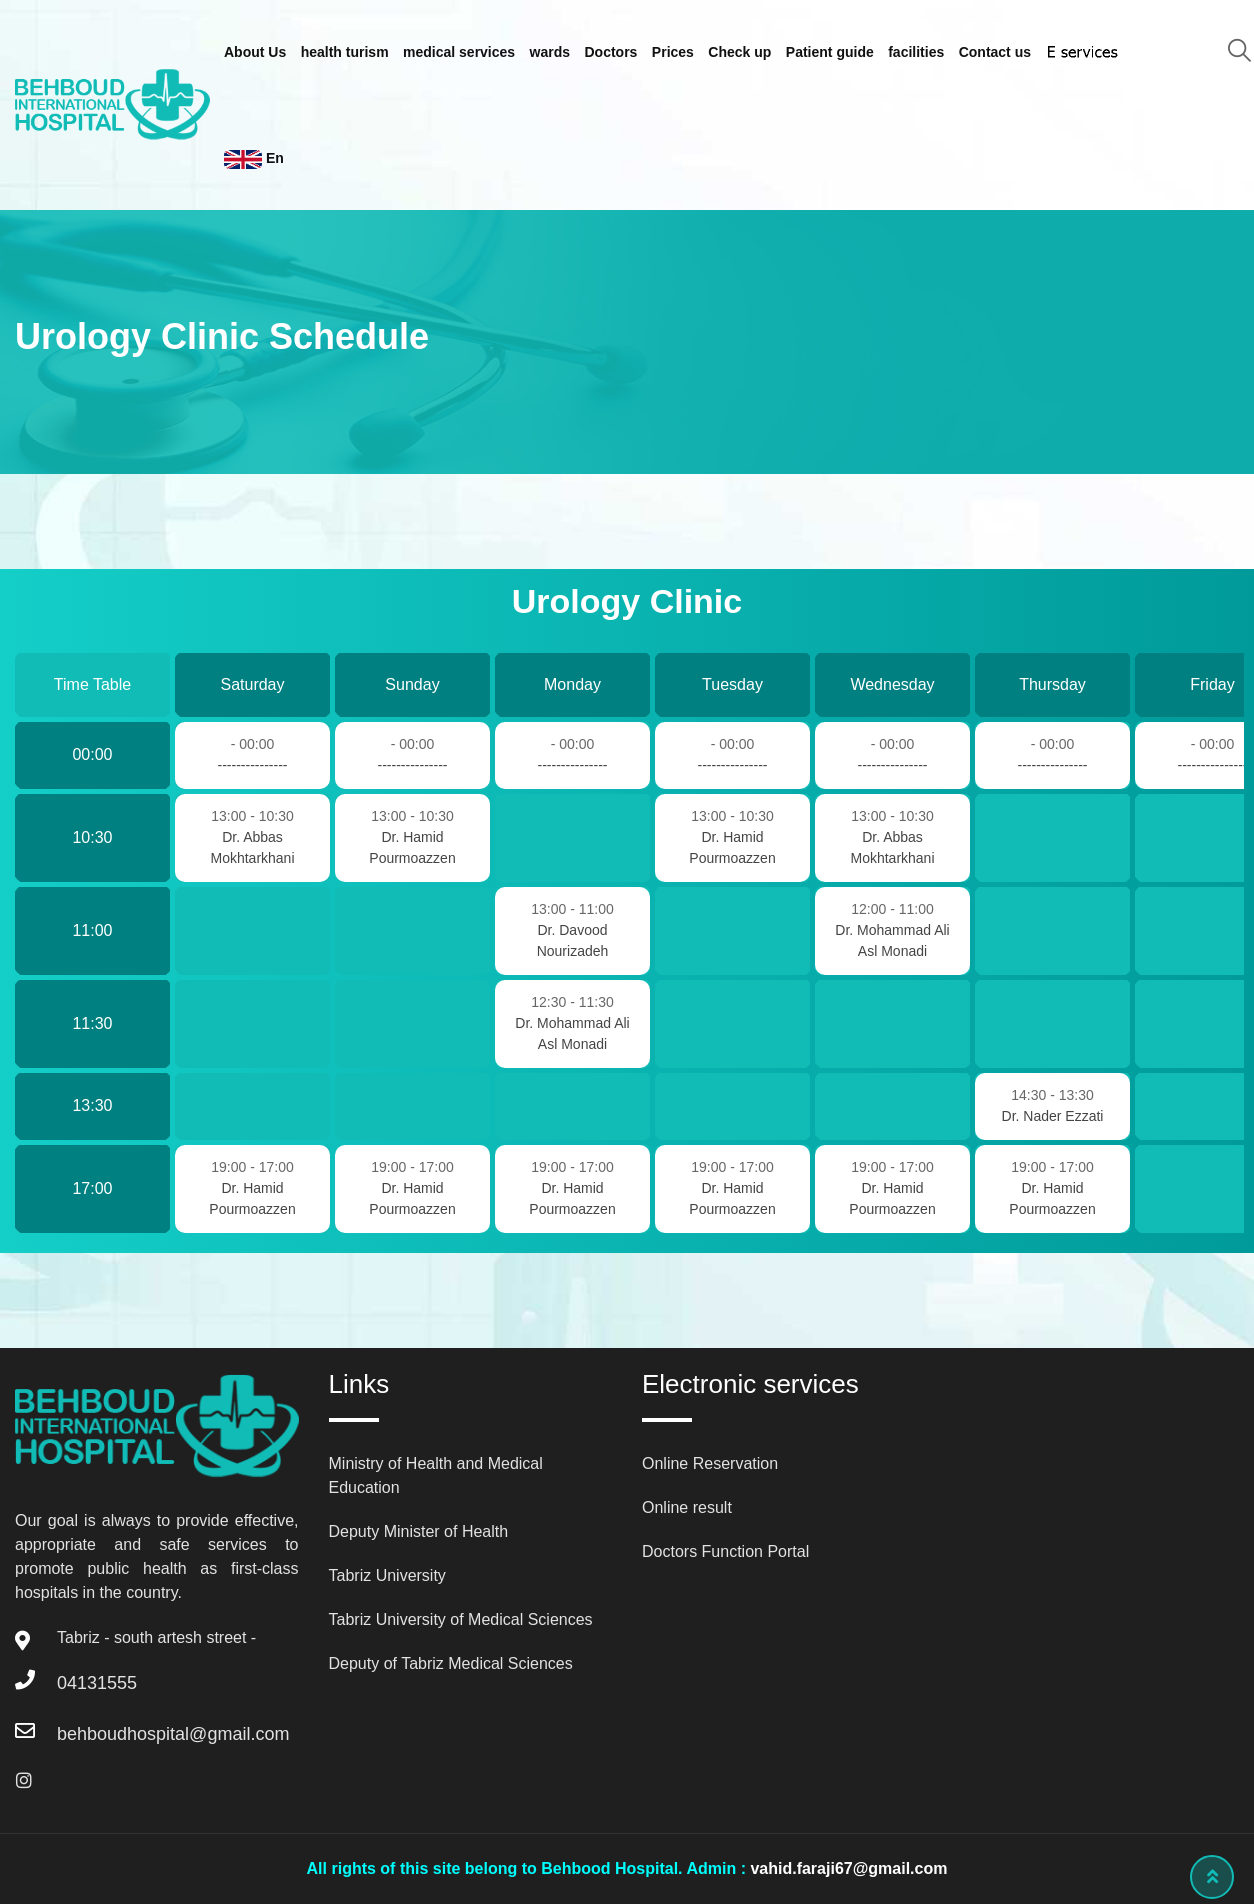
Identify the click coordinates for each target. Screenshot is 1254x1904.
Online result (687, 1507)
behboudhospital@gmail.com (173, 1734)
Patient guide (830, 52)
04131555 (97, 1683)
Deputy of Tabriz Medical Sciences (451, 1663)
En (254, 159)
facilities (916, 52)
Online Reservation (710, 1463)
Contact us (995, 52)
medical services (459, 52)
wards (550, 52)
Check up (739, 52)
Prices (673, 52)
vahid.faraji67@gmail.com (848, 1868)
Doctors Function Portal (725, 1551)
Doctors (611, 52)
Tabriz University (387, 1575)
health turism (345, 52)
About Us (255, 52)
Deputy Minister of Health (419, 1531)
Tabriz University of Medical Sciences (461, 1619)
